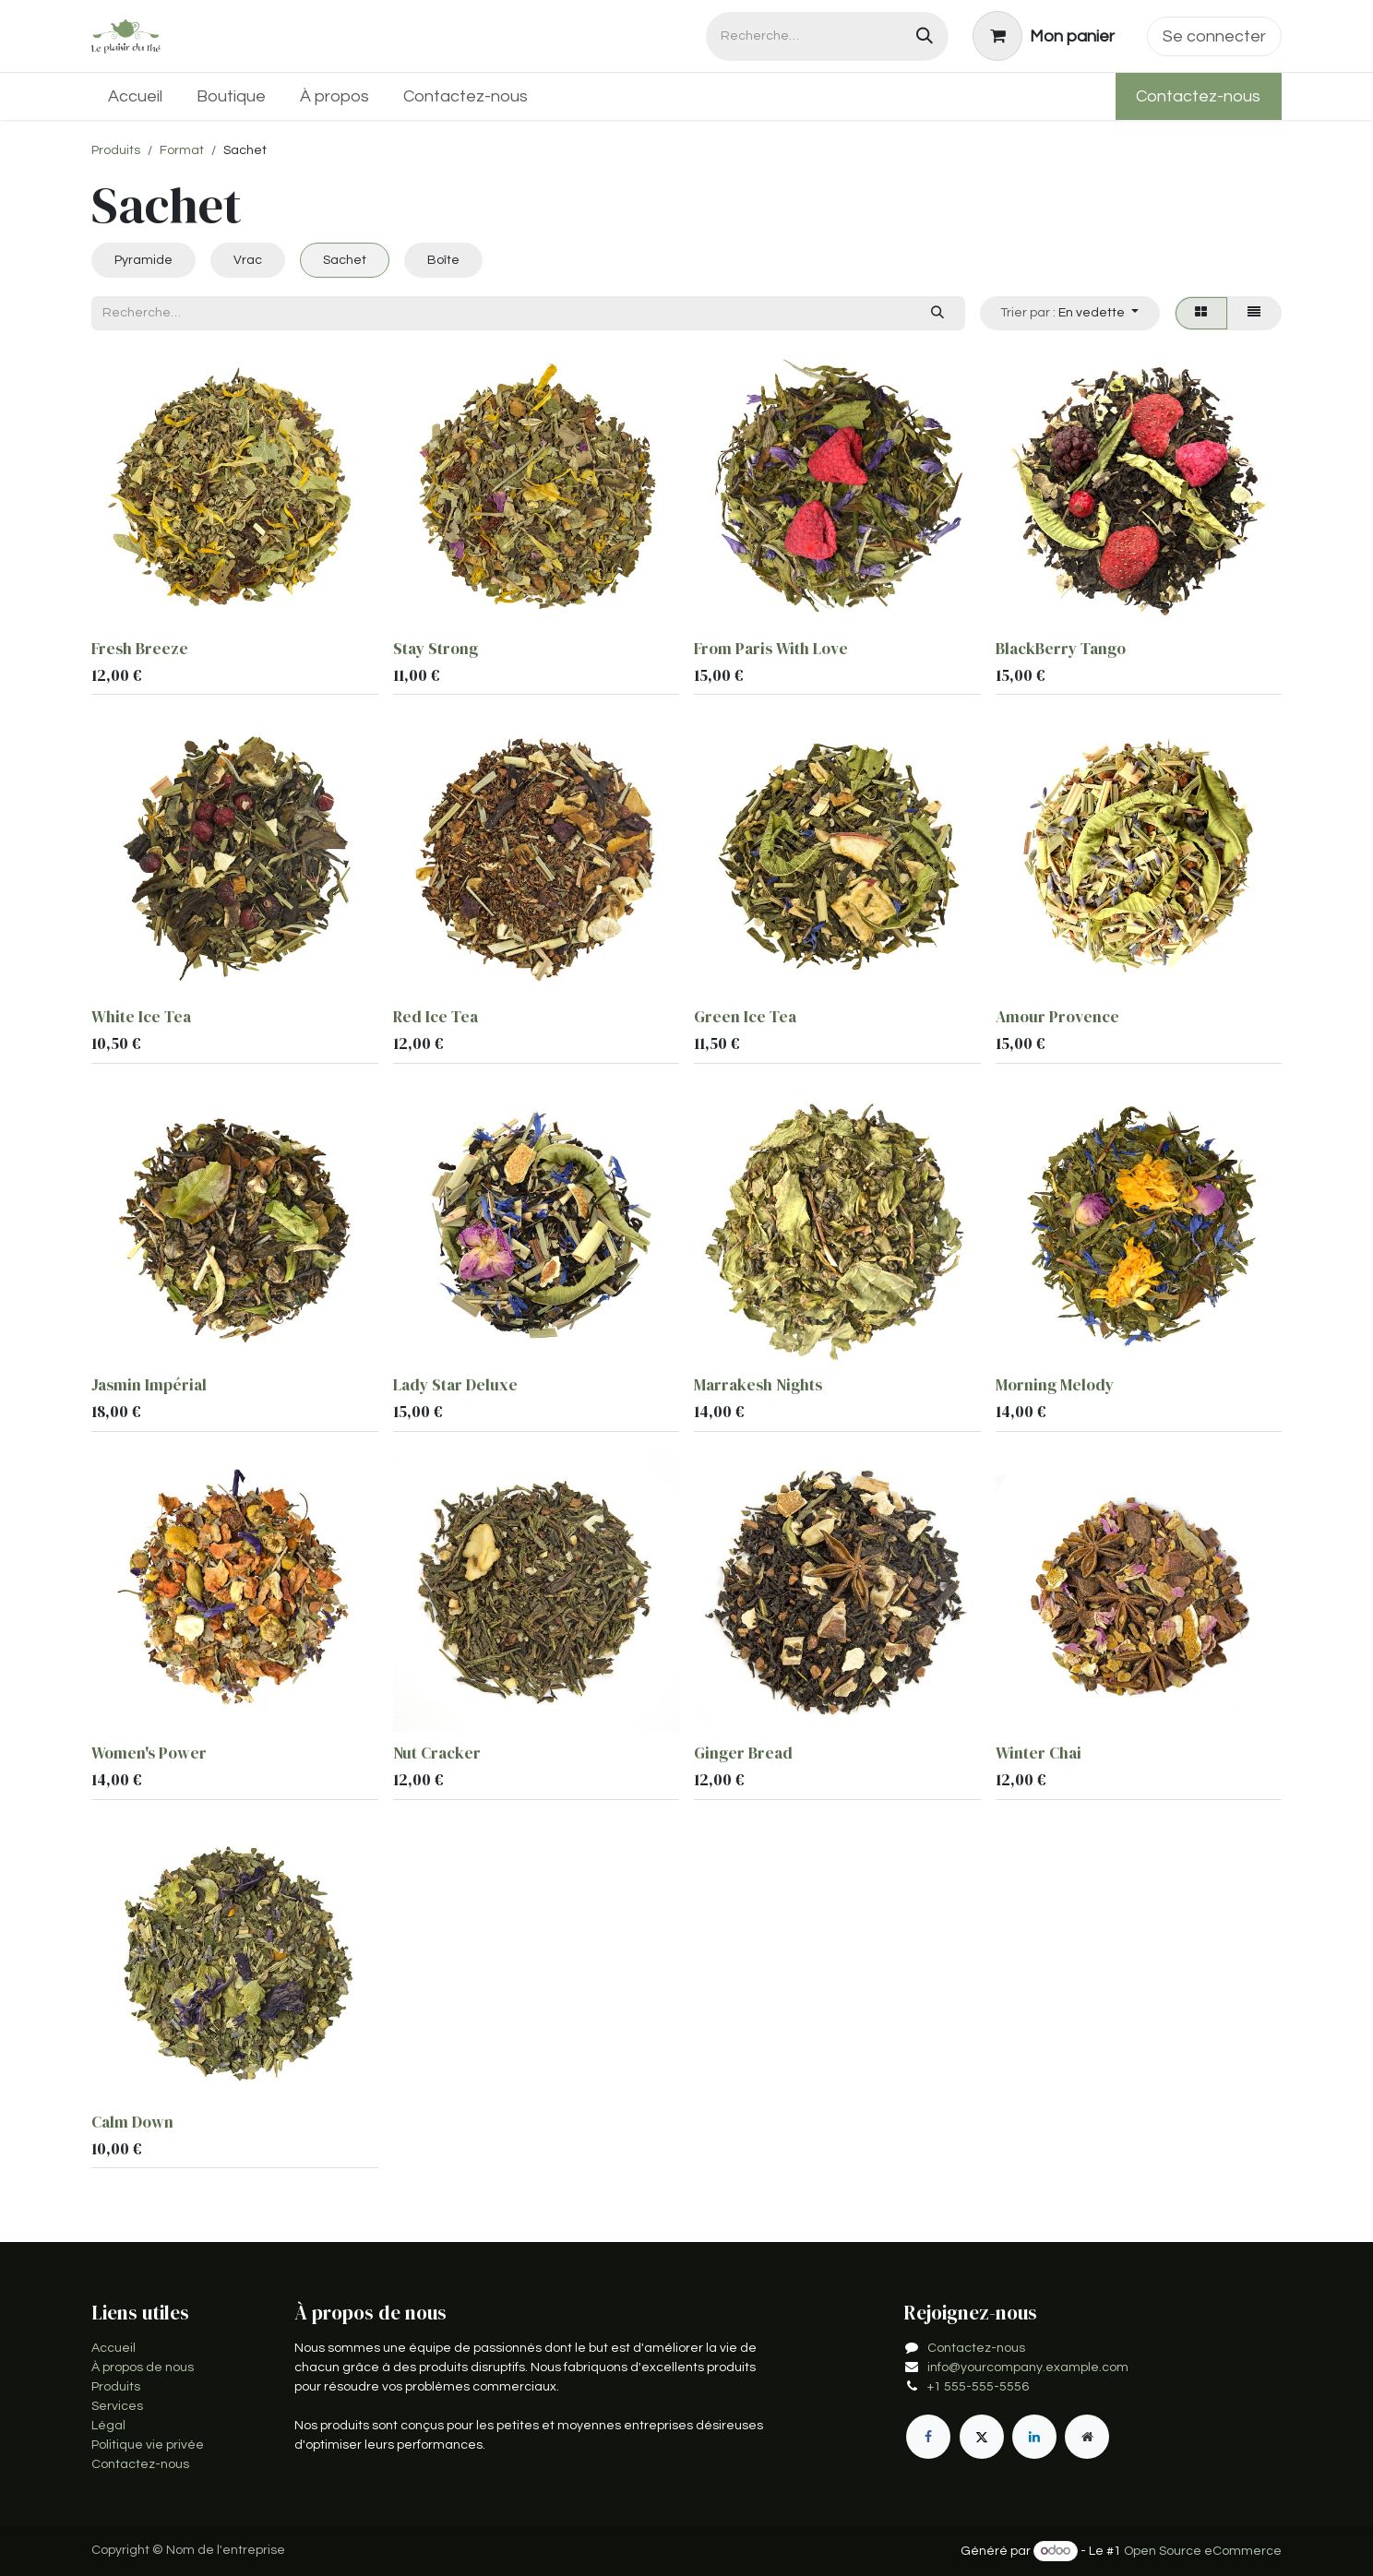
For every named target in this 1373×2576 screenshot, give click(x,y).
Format (182, 150)
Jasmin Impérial (149, 1385)
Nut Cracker (437, 1754)
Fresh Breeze (139, 649)
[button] (1070, 313)
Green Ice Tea (745, 1017)
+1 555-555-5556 (978, 2386)
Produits (115, 150)
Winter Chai (1038, 1754)
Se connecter (1214, 36)
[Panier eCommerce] (1044, 36)
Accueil (113, 2348)
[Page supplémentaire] (1087, 2437)
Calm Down (132, 2122)
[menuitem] (135, 96)
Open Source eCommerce (1203, 2551)
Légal (108, 2425)
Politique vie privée (147, 2445)
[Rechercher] (925, 36)
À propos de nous (142, 2367)
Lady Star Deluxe (455, 1385)
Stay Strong (435, 649)
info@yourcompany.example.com (1027, 2367)
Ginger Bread (743, 1754)
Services (117, 2406)
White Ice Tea (141, 1017)
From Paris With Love (771, 649)
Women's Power (149, 1754)
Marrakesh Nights (758, 1385)
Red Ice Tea (435, 1017)
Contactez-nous (1198, 96)
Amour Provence (1057, 1017)
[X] (982, 2437)
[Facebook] (928, 2437)
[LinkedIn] (1034, 2437)
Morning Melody (1055, 1385)
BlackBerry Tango (1061, 649)
